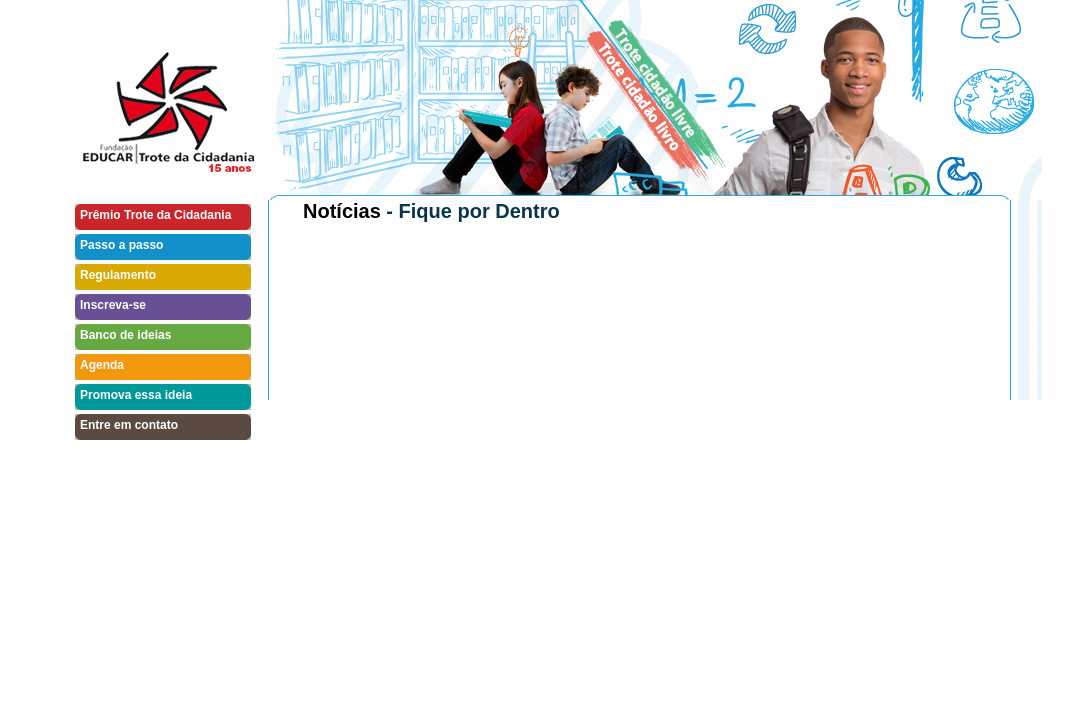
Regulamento (118, 275)
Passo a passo (121, 245)
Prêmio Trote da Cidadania (155, 215)
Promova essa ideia (136, 395)
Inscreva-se (113, 305)
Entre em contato (129, 425)
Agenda (102, 365)
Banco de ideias (125, 335)
